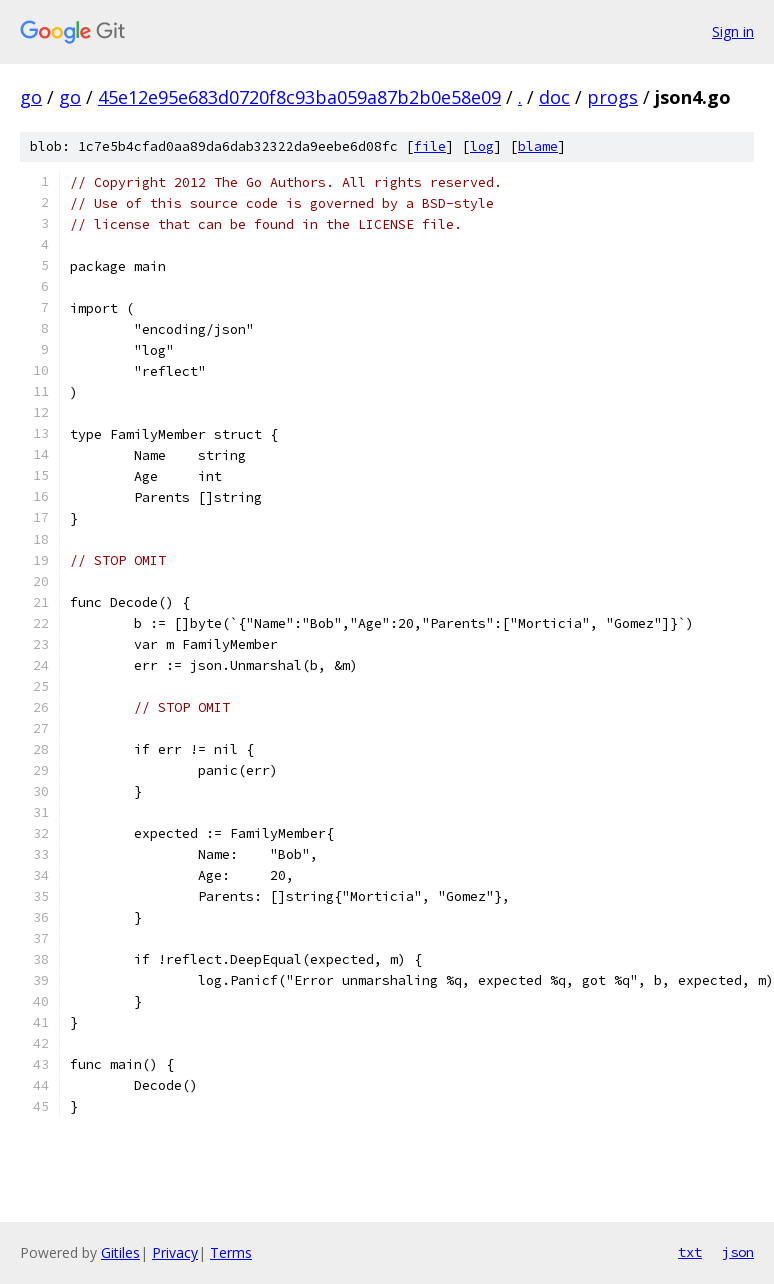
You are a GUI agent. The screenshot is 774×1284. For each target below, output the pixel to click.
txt (690, 1252)
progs (612, 97)
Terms (231, 1252)
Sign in (733, 31)
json (738, 1252)
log (482, 146)
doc (554, 97)
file (430, 146)
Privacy (175, 1252)
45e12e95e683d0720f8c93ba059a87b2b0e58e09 (299, 97)
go (31, 97)
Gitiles (120, 1252)
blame (538, 146)
